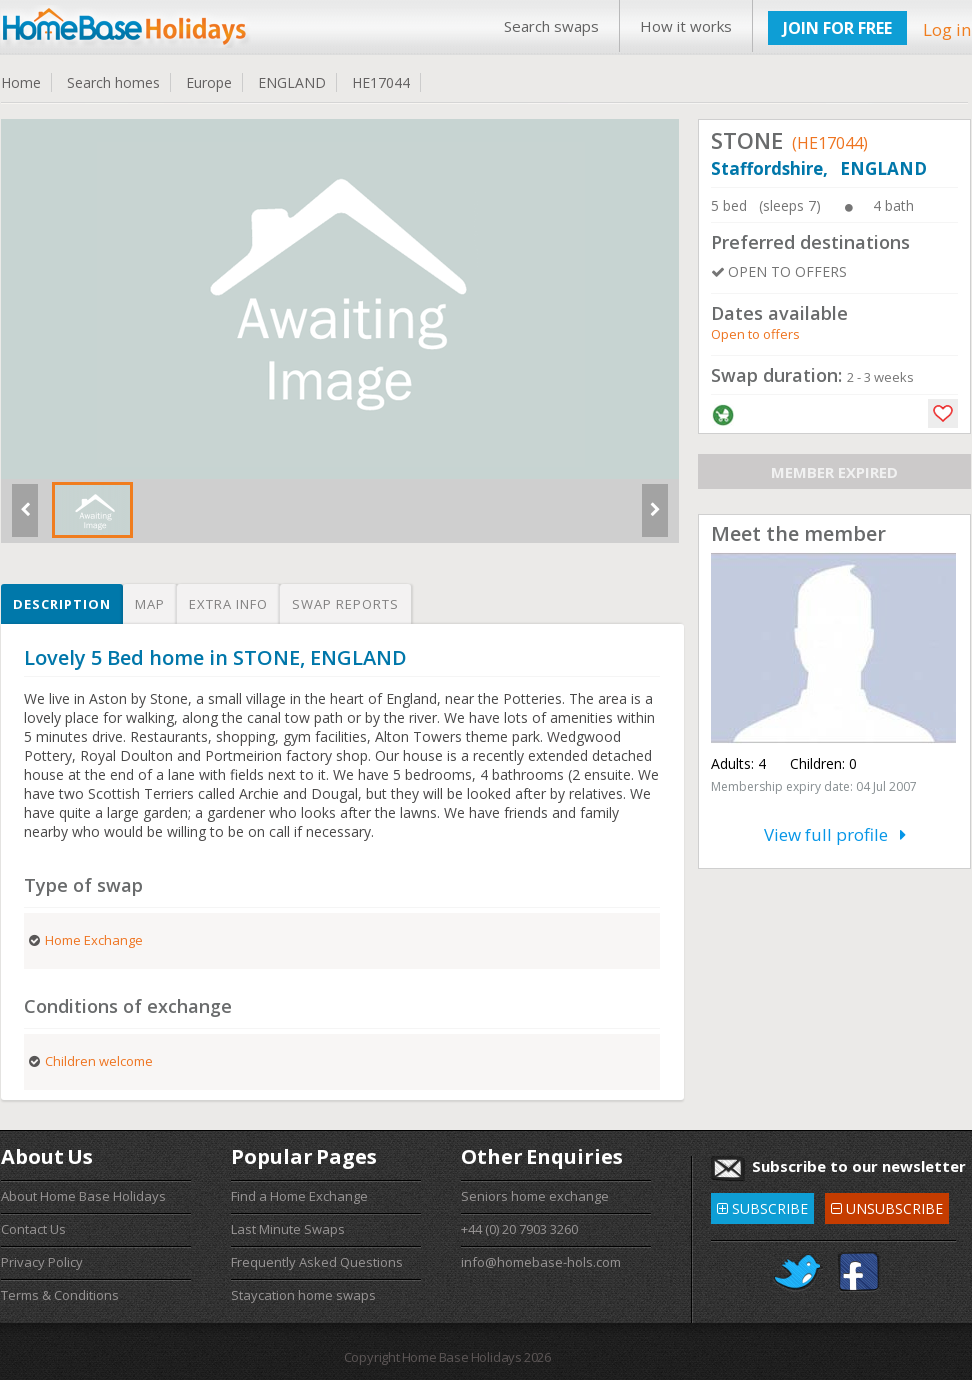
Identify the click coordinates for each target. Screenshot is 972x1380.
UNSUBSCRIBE (887, 1205)
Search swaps (551, 26)
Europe (209, 82)
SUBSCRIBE (762, 1205)
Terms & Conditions (60, 1295)
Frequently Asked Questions (317, 1262)
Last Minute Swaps (288, 1229)
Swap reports (345, 604)
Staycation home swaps (303, 1295)
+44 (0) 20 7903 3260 (519, 1229)
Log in (947, 29)
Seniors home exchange (535, 1196)
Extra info (228, 604)
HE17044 (381, 82)
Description (62, 604)
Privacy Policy (42, 1262)
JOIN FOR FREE (837, 28)
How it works (686, 26)
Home (21, 82)
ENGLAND (292, 82)
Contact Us (33, 1229)
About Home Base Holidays (83, 1196)
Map (150, 604)
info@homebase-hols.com (541, 1262)
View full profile (835, 834)
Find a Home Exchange (299, 1196)
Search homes (113, 82)
